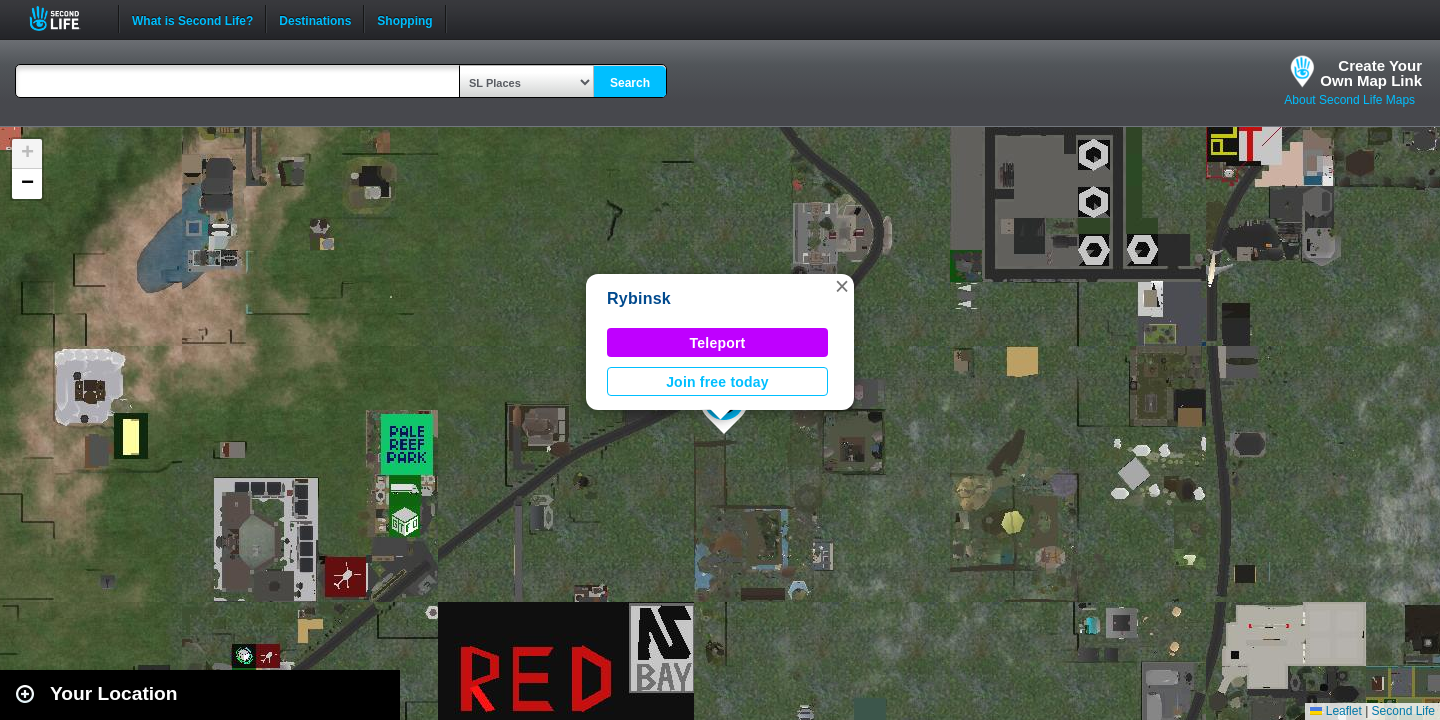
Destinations (315, 19)
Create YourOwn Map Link (1371, 73)
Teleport (718, 343)
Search (630, 83)
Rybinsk (639, 298)
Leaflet (1335, 711)
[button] (842, 286)
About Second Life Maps (1349, 100)
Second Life (65, 18)
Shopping (404, 19)
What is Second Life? (192, 19)
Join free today (717, 382)
